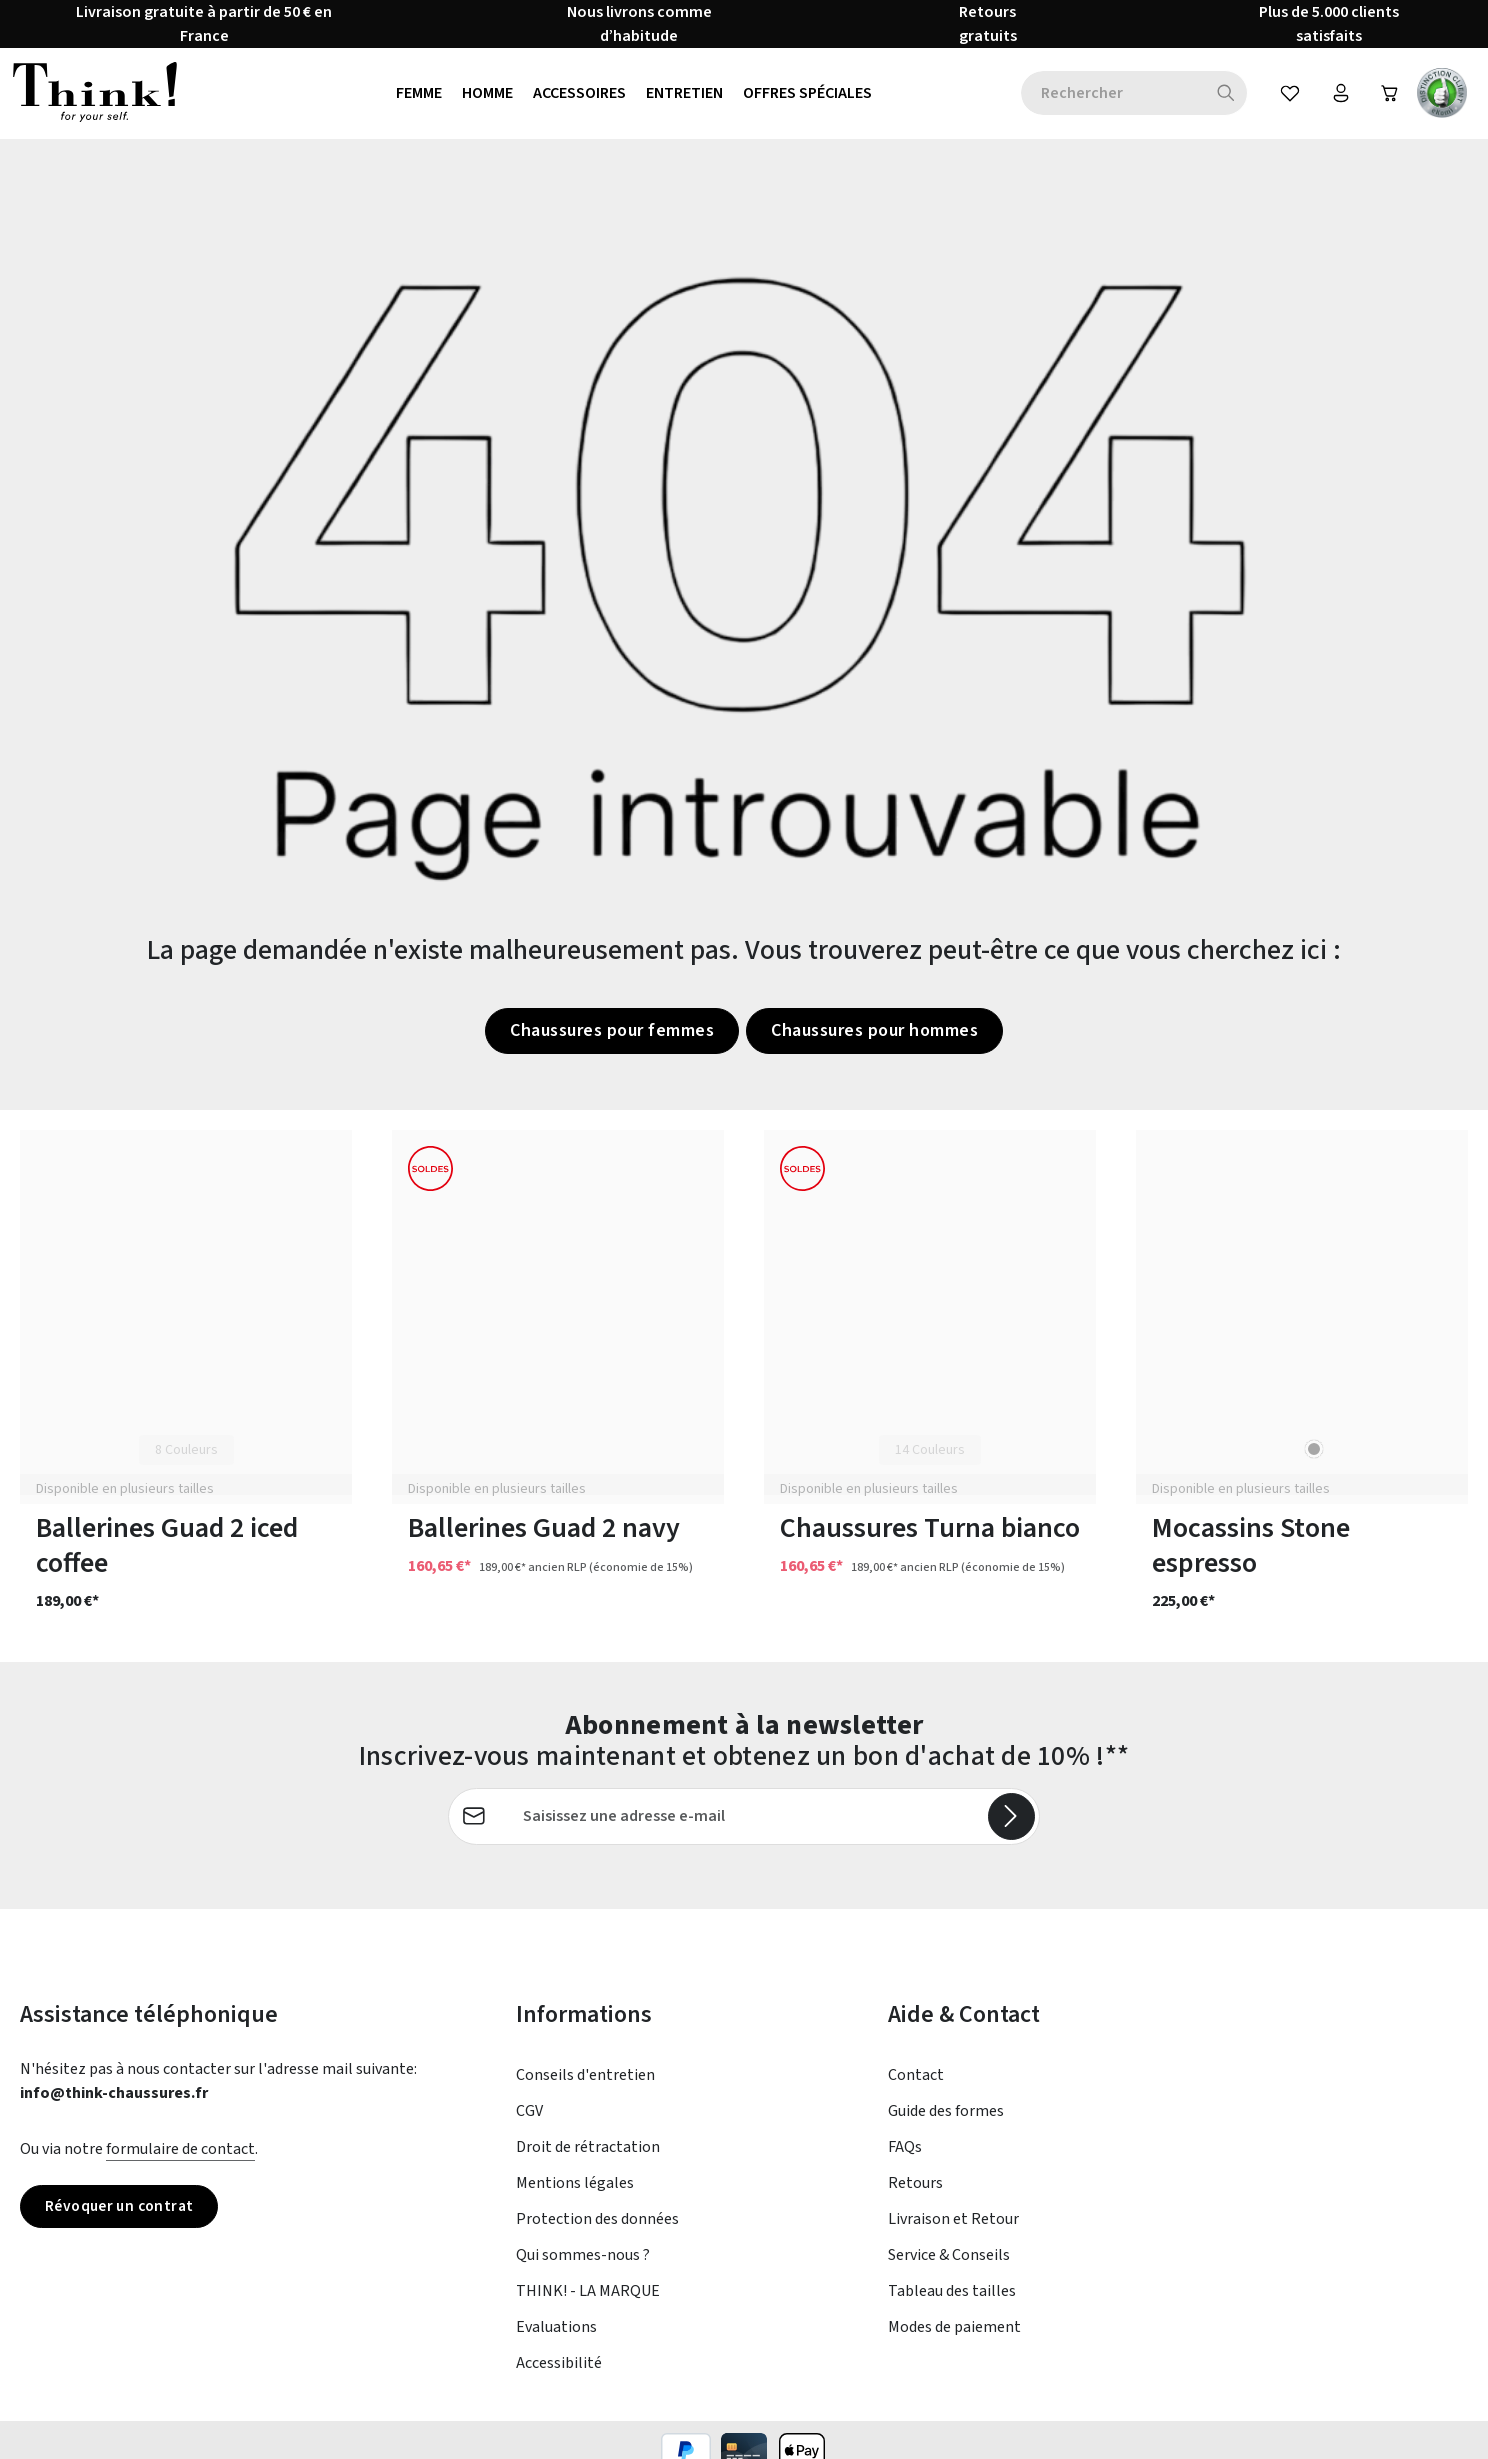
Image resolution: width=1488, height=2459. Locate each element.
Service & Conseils (949, 2265)
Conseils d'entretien (585, 2085)
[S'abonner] (1011, 1826)
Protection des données (597, 2229)
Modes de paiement (954, 2337)
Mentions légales (575, 2193)
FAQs (905, 2157)
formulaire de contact (180, 2159)
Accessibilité (559, 2373)
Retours (915, 2193)
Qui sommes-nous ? (583, 2265)
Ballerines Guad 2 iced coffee (167, 1556)
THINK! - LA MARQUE (588, 2301)
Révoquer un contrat (123, 2217)
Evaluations (556, 2337)
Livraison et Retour (953, 2229)
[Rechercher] (1220, 98)
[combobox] (1107, 98)
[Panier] (1388, 98)
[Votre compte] (1336, 98)
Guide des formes (946, 2121)
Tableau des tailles (952, 2301)
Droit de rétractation (588, 2157)
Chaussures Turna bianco (930, 1538)
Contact (916, 2085)
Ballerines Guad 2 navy (544, 1538)
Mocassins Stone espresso (1251, 1556)
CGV (529, 2121)
